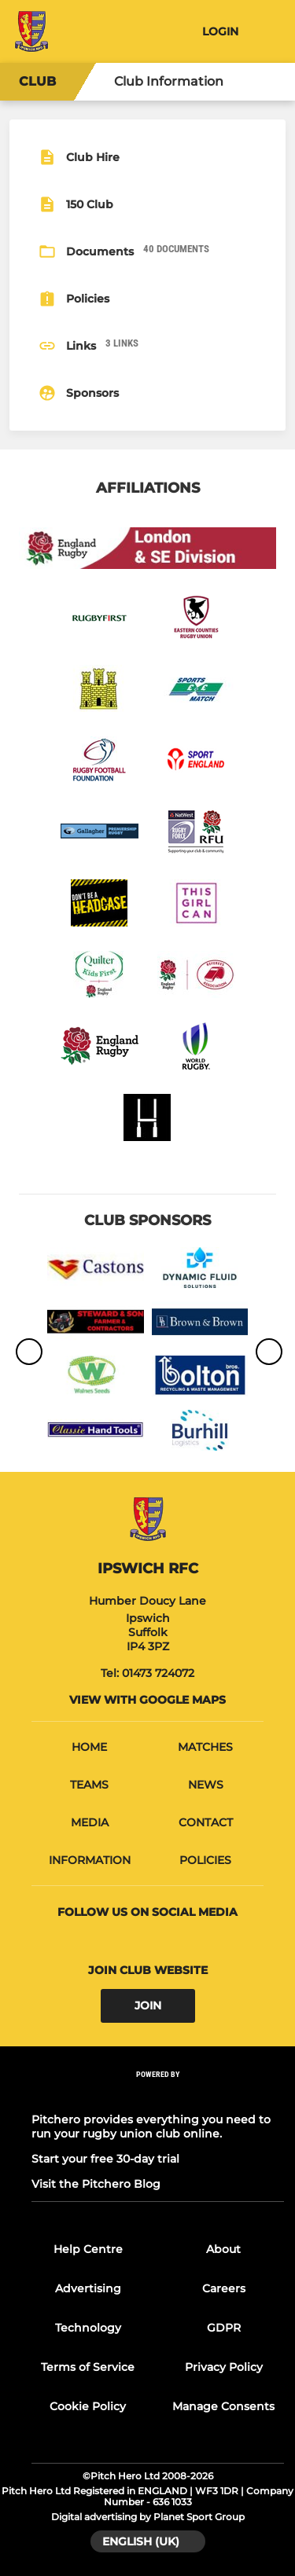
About (223, 2249)
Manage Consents (223, 2406)
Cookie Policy (88, 2406)
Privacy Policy (224, 2367)
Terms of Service (88, 2367)
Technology (88, 2328)
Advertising (88, 2288)
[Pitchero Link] (158, 2094)
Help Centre (88, 2249)
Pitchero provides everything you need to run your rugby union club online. (151, 2126)
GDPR (224, 2328)
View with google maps (147, 1699)
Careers (223, 2288)
